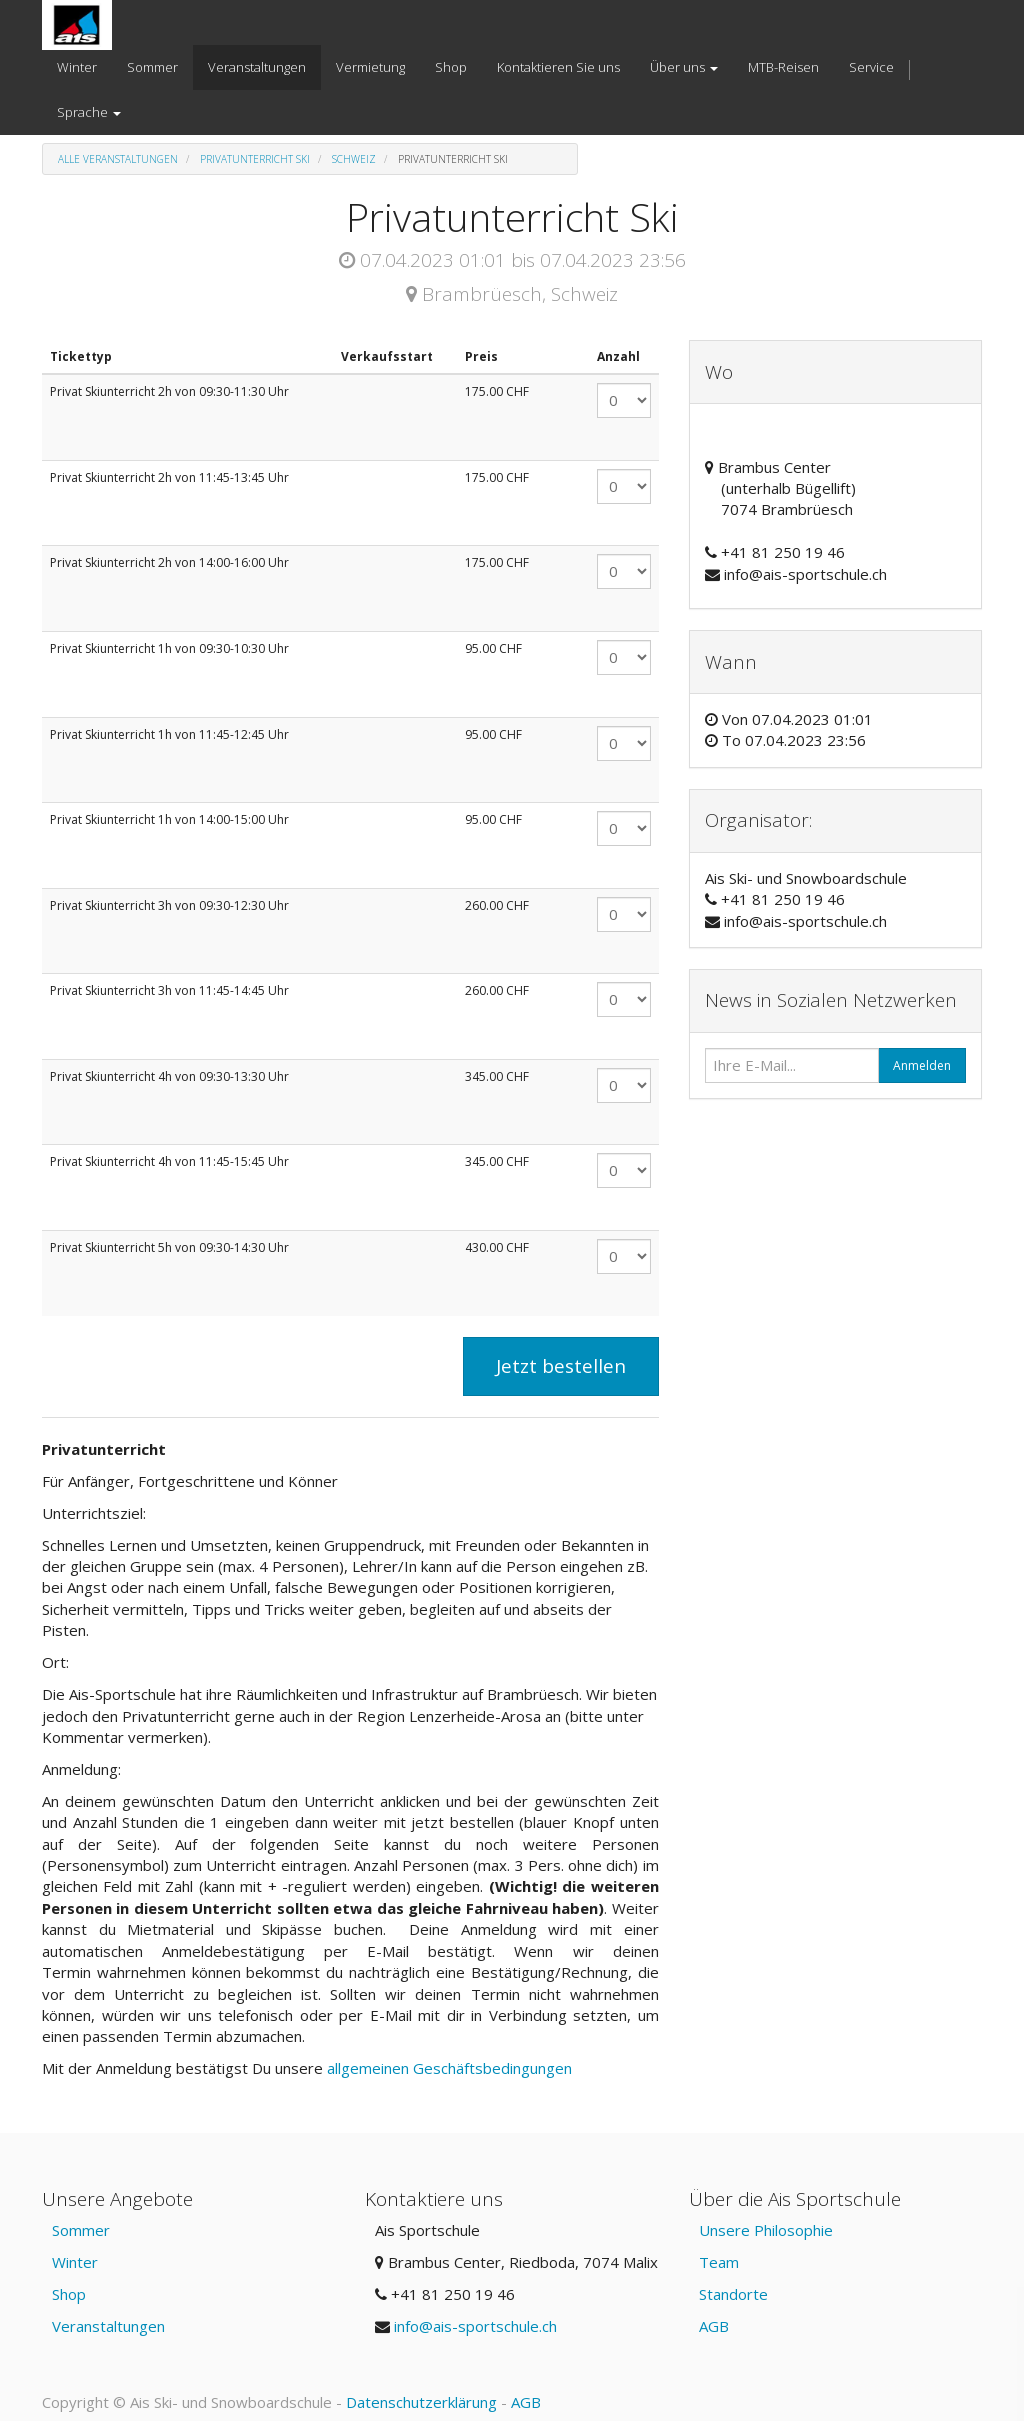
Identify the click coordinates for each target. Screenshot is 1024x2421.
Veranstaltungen (108, 2326)
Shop (69, 2294)
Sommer (81, 2230)
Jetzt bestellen (561, 1366)
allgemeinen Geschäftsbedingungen (451, 2068)
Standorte (733, 2294)
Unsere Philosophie (766, 2230)
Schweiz (354, 159)
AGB (714, 2326)
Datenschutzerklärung (421, 2402)
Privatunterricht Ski (255, 159)
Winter (75, 2262)
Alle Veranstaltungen (118, 159)
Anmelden (922, 1065)
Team (719, 2262)
